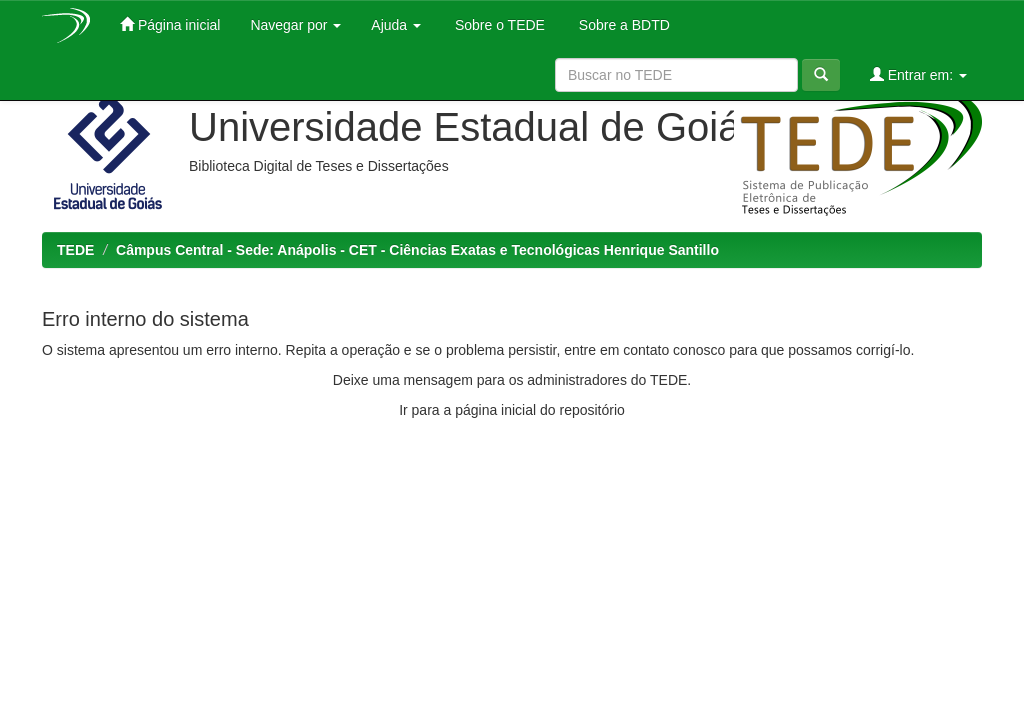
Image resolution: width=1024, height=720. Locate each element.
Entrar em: (918, 74)
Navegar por (295, 25)
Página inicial (170, 24)
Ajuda (396, 25)
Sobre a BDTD (622, 25)
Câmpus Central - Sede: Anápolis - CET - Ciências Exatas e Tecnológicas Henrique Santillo (417, 250)
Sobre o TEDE (498, 25)
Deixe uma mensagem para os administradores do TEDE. (512, 380)
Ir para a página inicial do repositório (512, 410)
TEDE (75, 250)
